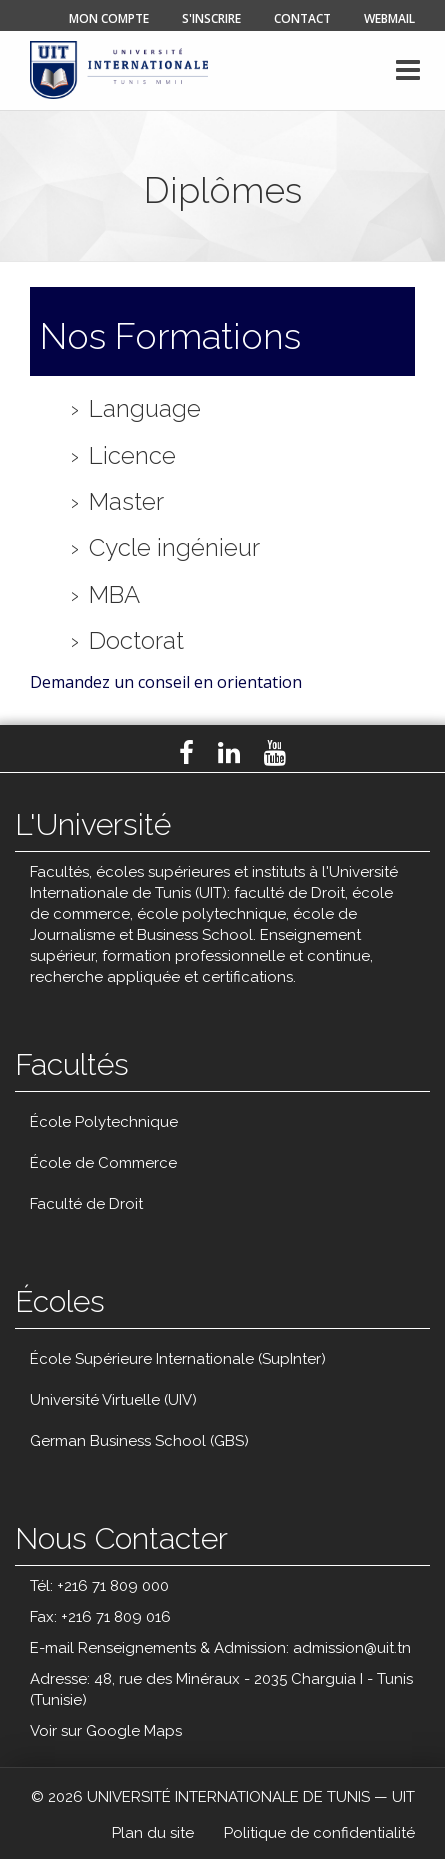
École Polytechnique (104, 1122)
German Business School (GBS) (139, 1441)
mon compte (109, 18)
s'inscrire (211, 18)
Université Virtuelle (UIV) (113, 1400)
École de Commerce (103, 1163)
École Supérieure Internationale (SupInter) (178, 1359)
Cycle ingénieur (174, 548)
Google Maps (134, 1731)
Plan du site (153, 1833)
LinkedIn (229, 753)
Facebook (186, 753)
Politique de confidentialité (319, 1833)
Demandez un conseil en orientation (166, 682)
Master (126, 502)
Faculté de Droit (86, 1204)
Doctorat (136, 641)
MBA (114, 595)
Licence (132, 456)
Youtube (275, 753)
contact (302, 18)
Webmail (389, 18)
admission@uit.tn (352, 1648)
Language (145, 409)
